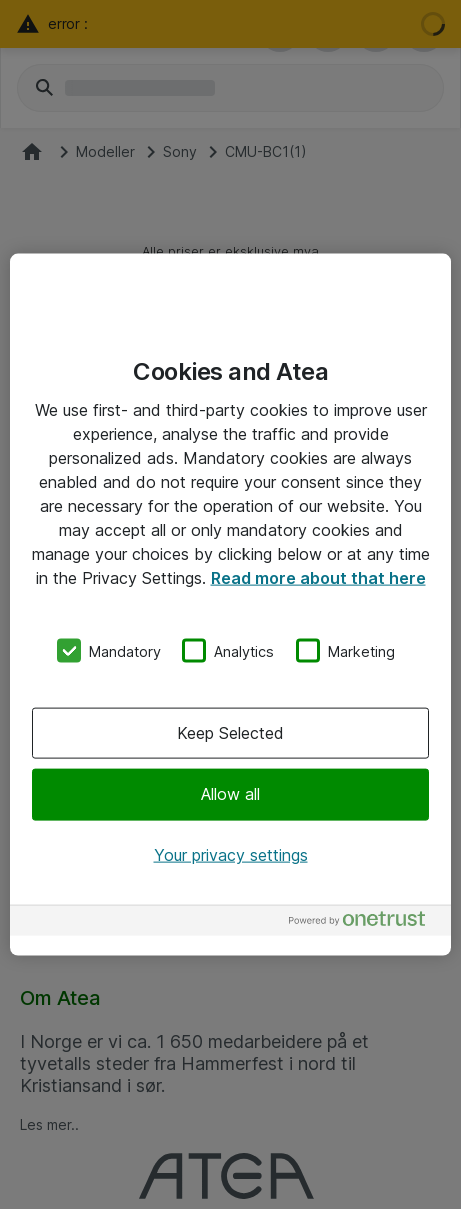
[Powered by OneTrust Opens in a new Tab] (365, 923)
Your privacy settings (231, 854)
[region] (230, 604)
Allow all (230, 794)
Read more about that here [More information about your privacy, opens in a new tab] (318, 577)
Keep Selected (230, 733)
